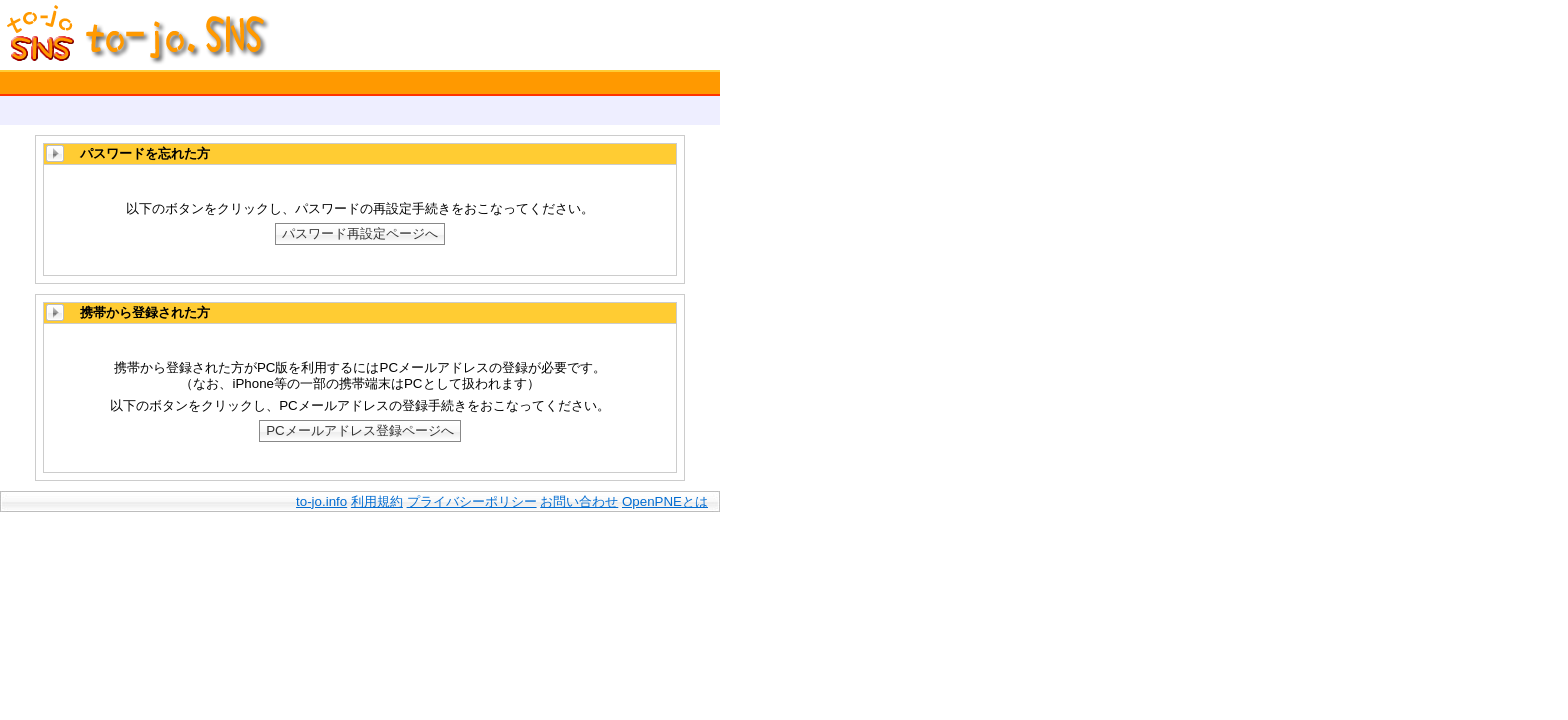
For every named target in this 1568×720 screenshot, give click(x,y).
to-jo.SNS (120, 35)
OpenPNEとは (665, 501)
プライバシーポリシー (472, 501)
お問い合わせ (579, 501)
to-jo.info (321, 501)
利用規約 (377, 501)
